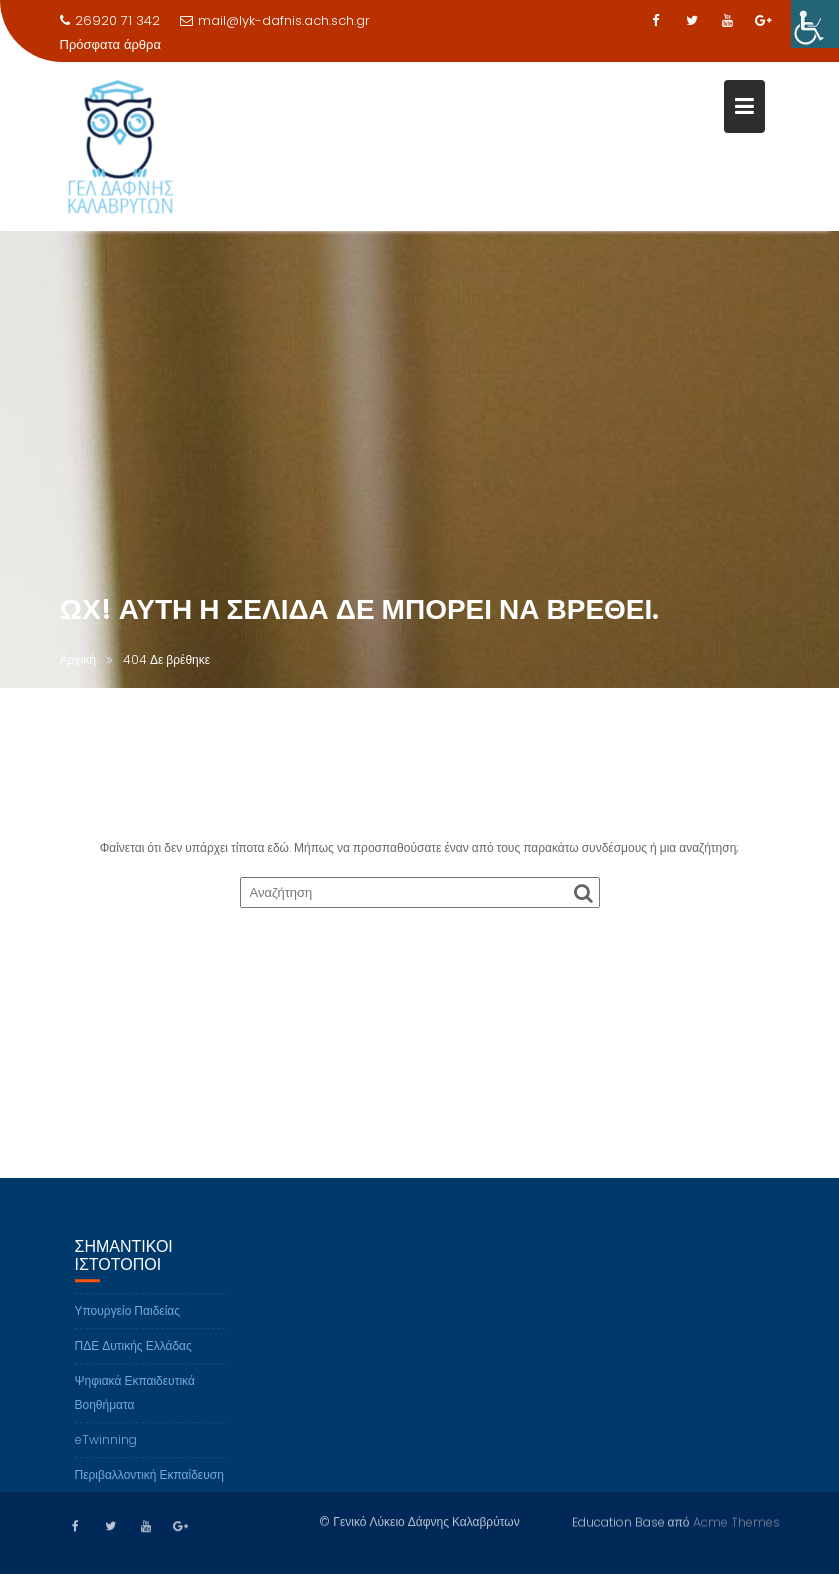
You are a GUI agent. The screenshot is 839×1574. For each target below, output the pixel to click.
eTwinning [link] (106, 1457)
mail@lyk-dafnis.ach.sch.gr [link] (275, 20)
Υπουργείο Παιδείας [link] (128, 1328)
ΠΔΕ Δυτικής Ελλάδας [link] (133, 1363)
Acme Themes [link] (736, 1520)
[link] (815, 24)
